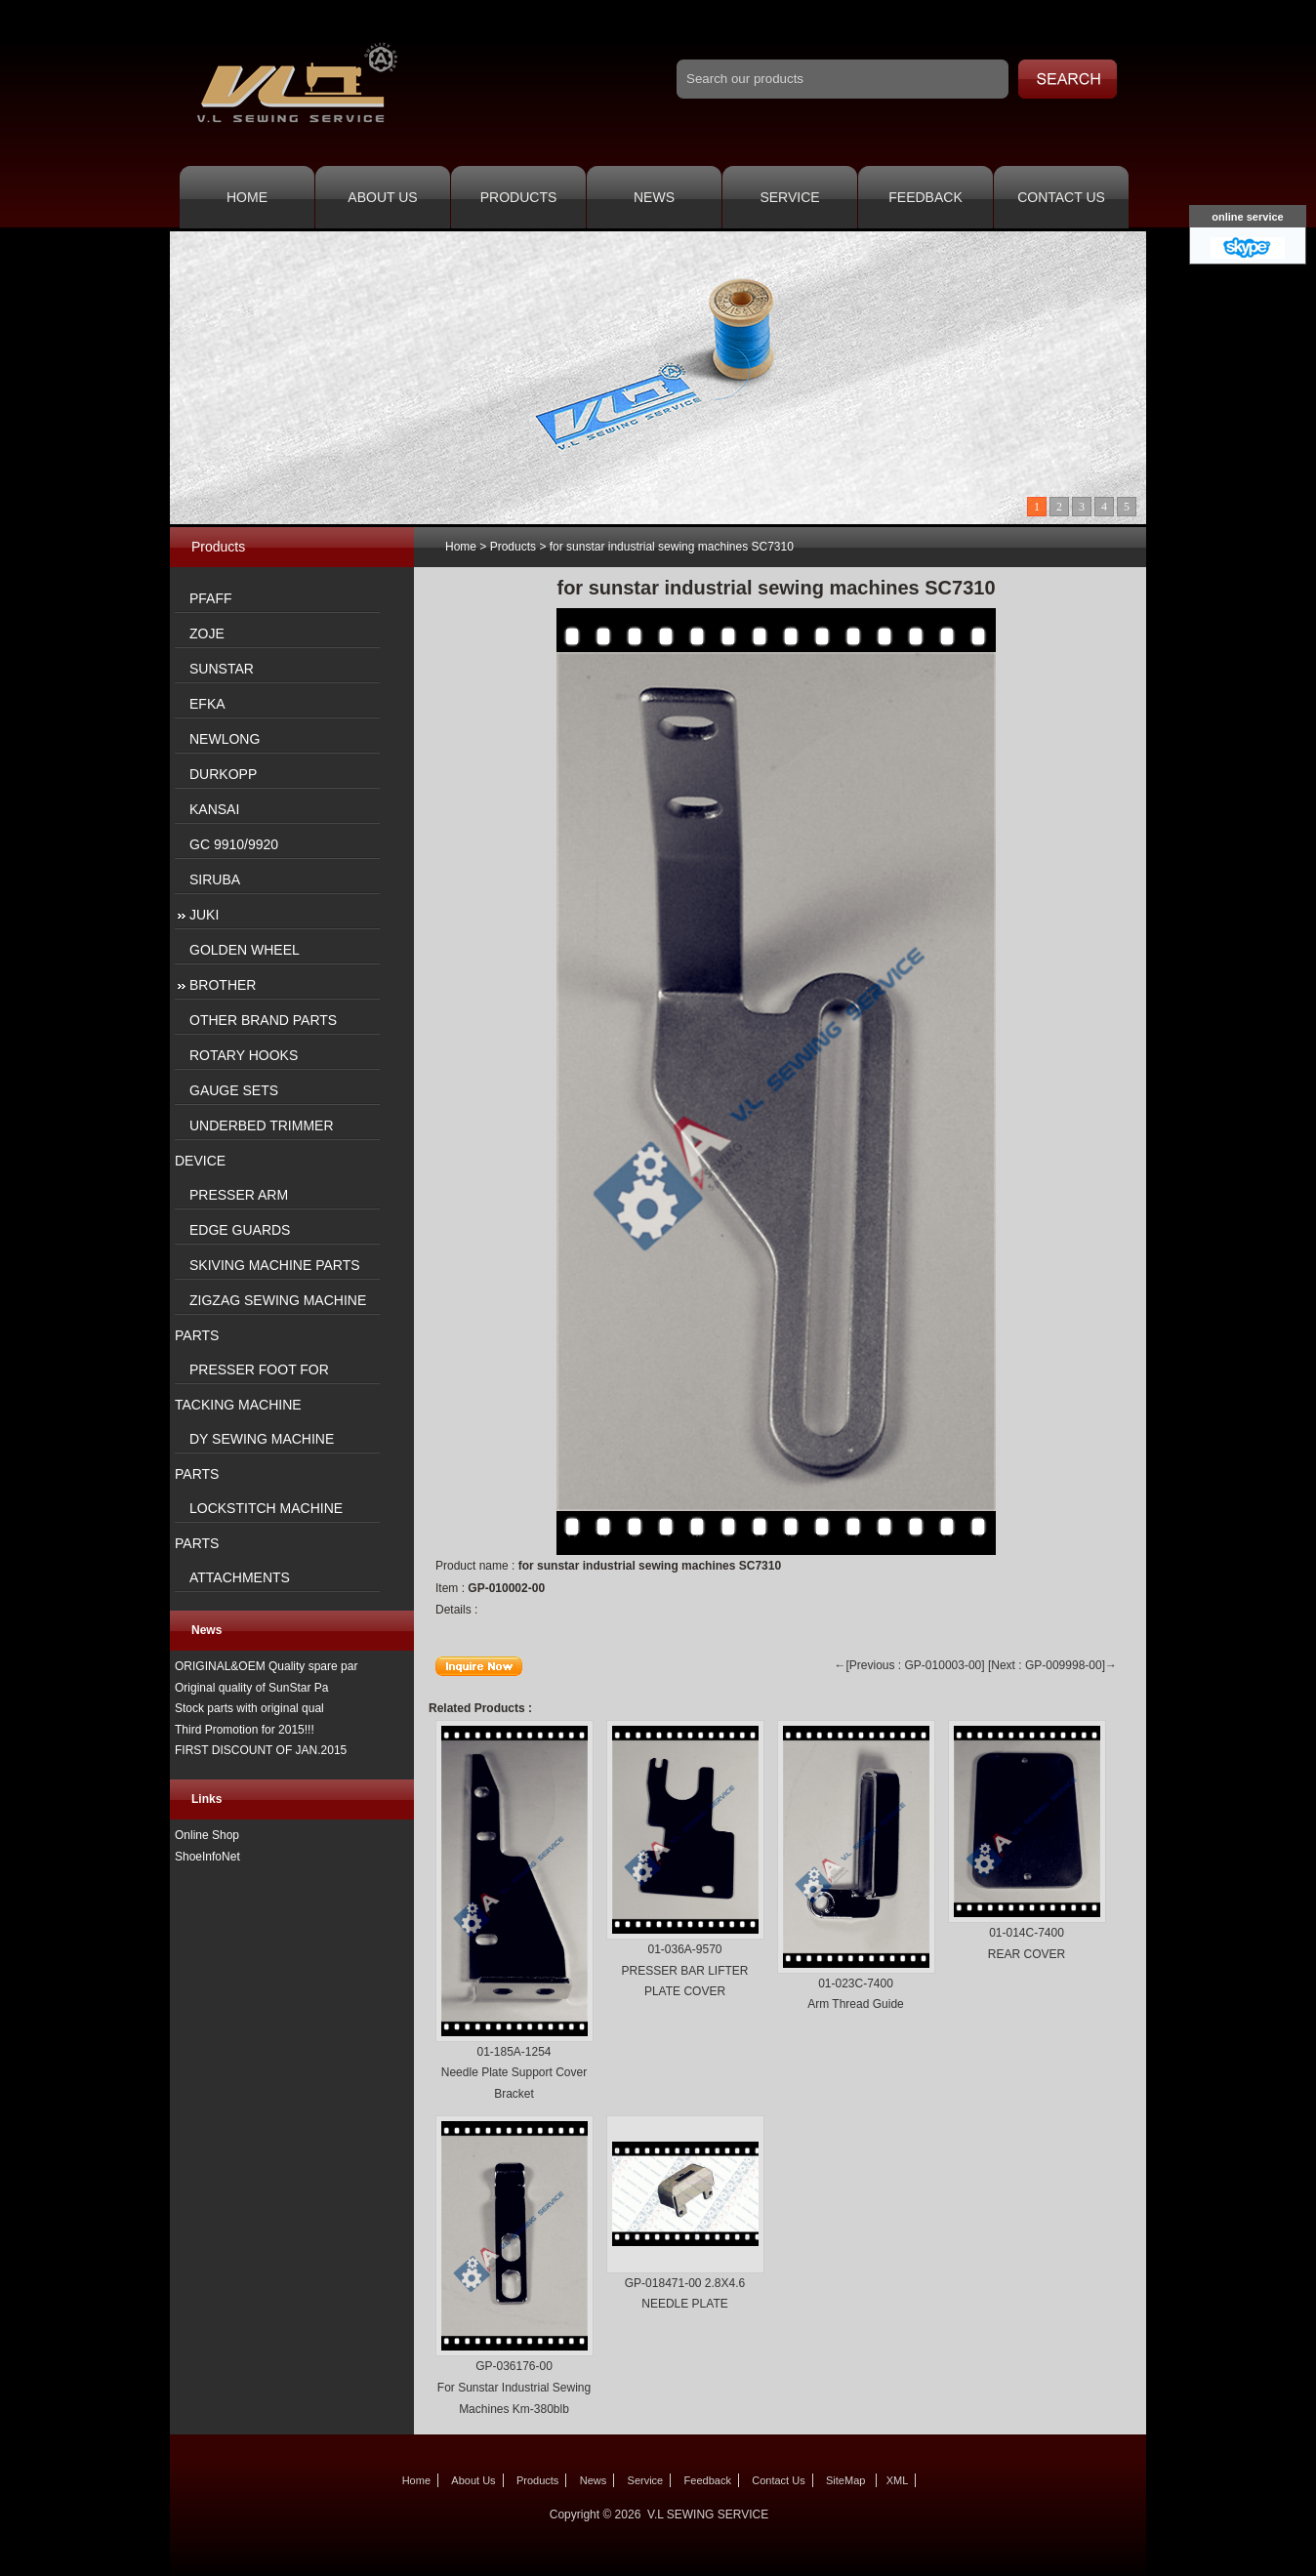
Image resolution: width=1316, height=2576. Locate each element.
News (654, 197)
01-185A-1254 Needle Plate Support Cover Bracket (514, 2073)
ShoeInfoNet (207, 1856)
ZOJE (207, 633)
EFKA (207, 704)
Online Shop (207, 1835)
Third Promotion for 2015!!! (244, 1730)
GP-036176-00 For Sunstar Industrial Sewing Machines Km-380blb (514, 2387)
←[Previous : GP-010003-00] (910, 1665)
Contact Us (1061, 197)
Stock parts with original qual (249, 1708)
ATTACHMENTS (239, 1577)
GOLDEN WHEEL (244, 950)
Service (789, 197)
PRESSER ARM (238, 1195)
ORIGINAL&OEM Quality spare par (266, 1666)
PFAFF (210, 598)
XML (897, 2480)
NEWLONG (224, 739)
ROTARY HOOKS (243, 1055)
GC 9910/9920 (233, 844)
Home (246, 197)
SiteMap (845, 2480)
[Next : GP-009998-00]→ (1052, 1665)
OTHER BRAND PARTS (263, 1020)
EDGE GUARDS (239, 1230)
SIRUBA (214, 879)
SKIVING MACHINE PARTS (274, 1265)
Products (518, 197)
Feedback (925, 197)
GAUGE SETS (233, 1090)
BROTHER (222, 985)
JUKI (204, 914)
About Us (382, 197)
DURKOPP (223, 774)
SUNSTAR (221, 668)
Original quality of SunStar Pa (251, 1688)
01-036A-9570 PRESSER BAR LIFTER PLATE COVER (684, 1970)
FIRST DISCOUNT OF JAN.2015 (261, 1750)
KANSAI (214, 809)
